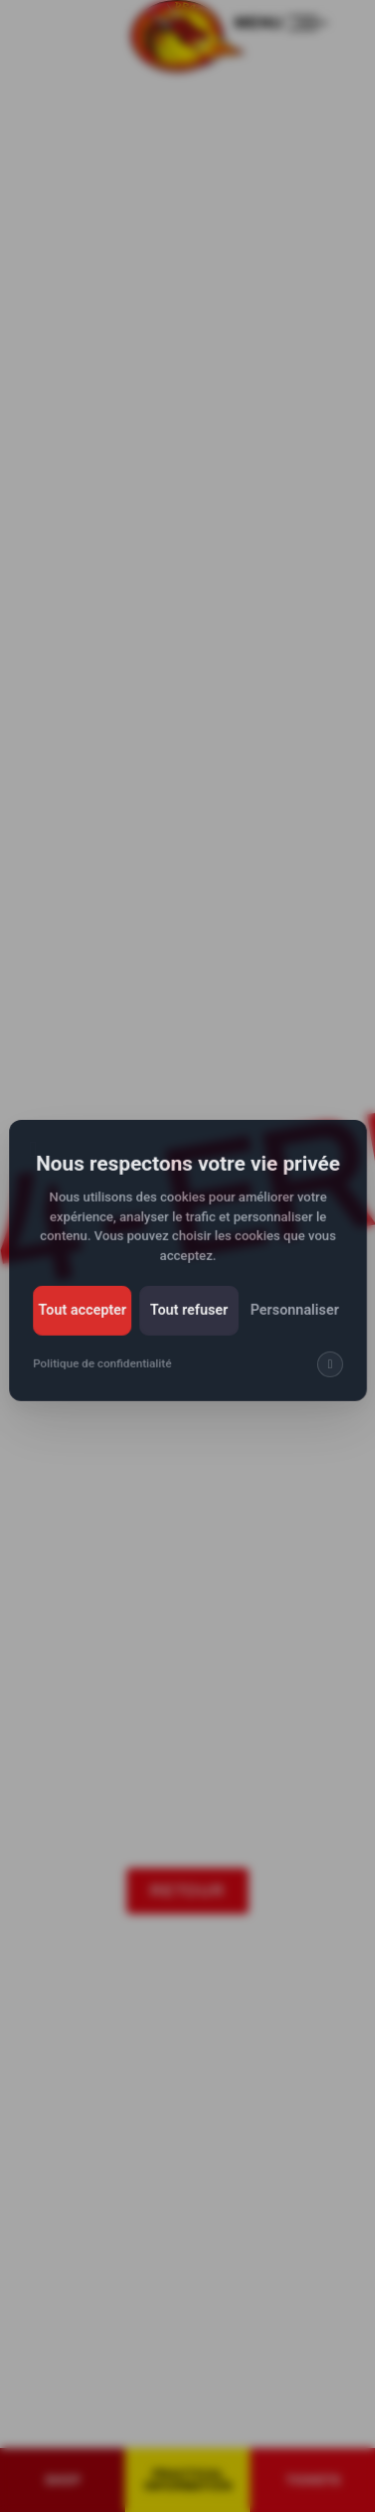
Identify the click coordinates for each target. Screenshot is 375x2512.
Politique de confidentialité (104, 1374)
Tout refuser (188, 1321)
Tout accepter (84, 1321)
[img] (326, 1373)
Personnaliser (291, 1321)
